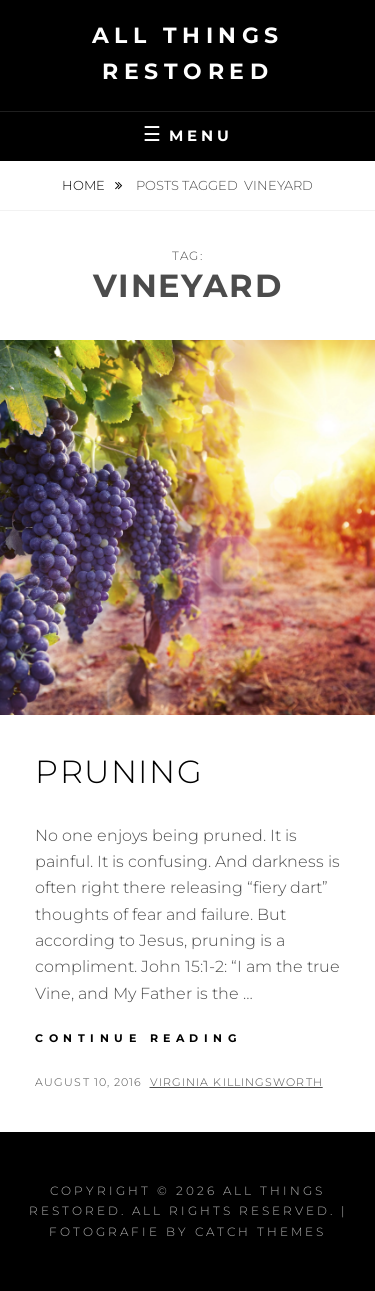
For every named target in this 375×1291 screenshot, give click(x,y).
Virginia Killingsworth (236, 1082)
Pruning (119, 771)
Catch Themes (260, 1231)
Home (85, 185)
